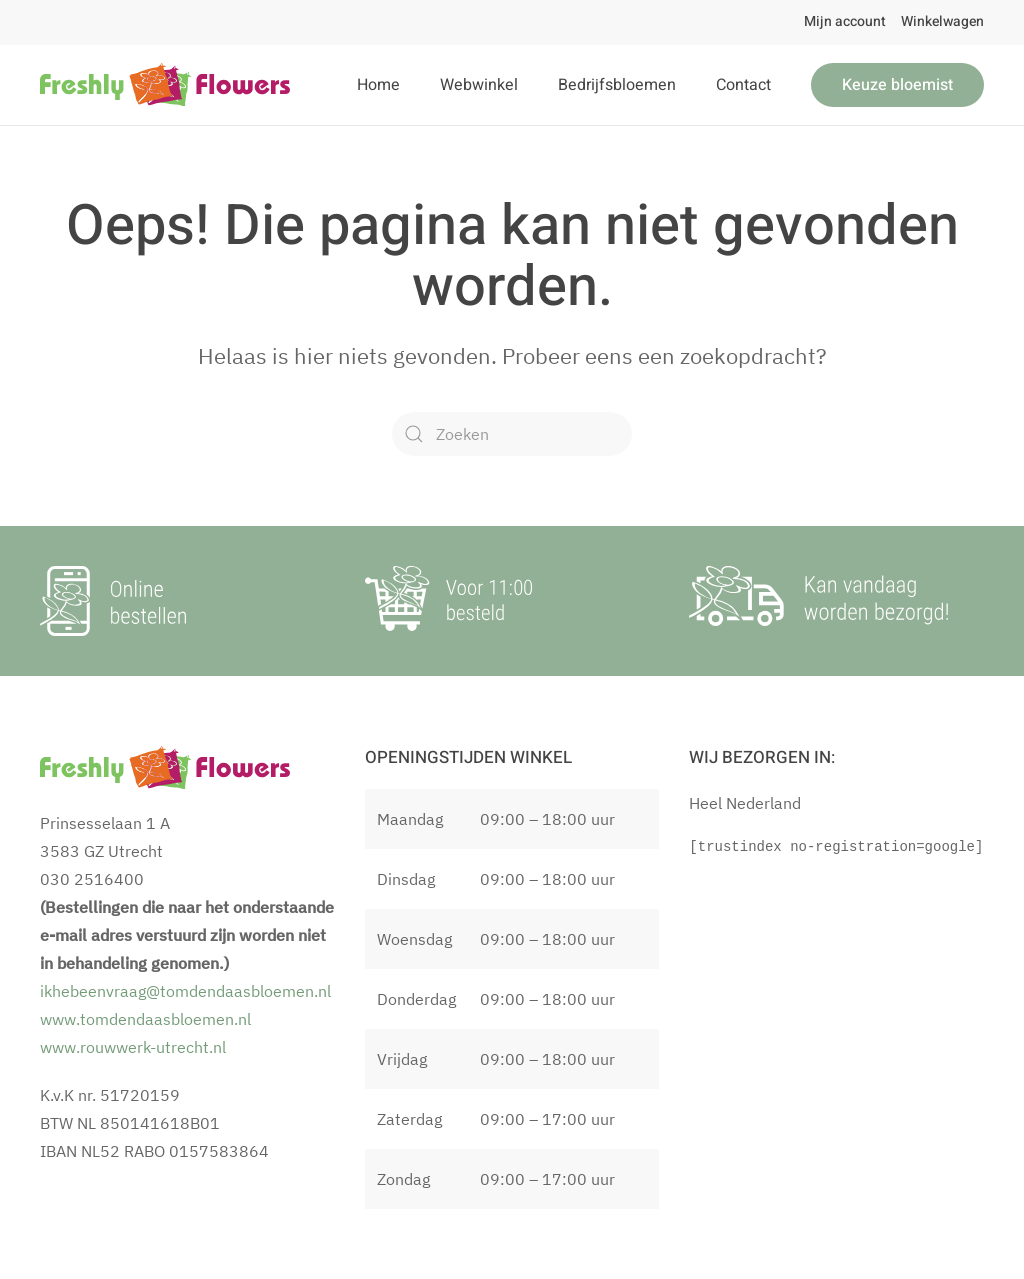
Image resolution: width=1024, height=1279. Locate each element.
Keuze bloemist (897, 85)
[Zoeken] (512, 434)
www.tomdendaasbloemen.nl (145, 1019)
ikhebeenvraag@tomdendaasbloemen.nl (185, 991)
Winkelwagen (942, 21)
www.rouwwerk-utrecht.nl (133, 1047)
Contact (743, 85)
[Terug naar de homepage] (165, 85)
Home (378, 85)
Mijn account (845, 21)
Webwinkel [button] (479, 85)
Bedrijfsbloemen (617, 85)
